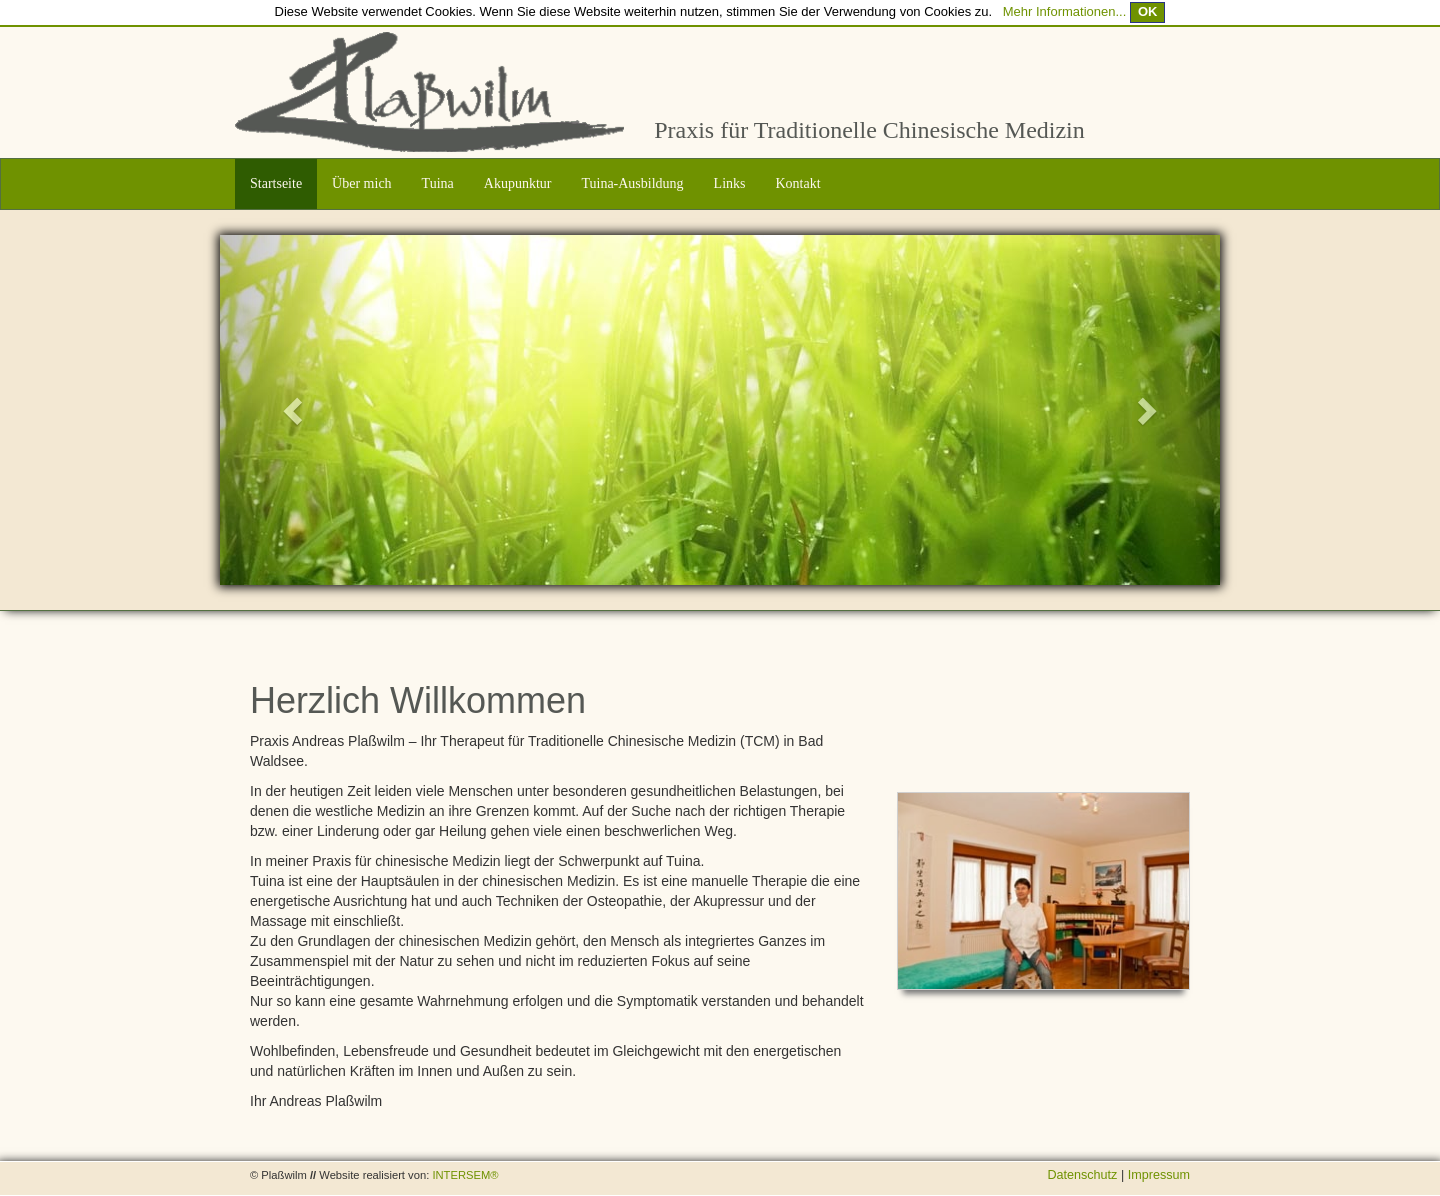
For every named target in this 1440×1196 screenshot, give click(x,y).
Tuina (438, 183)
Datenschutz (1084, 1175)
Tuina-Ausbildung (632, 183)
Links (730, 183)
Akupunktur (518, 183)
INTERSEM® (465, 1175)
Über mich (361, 183)
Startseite (276, 183)
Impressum (1159, 1175)
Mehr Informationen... (1065, 11)
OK (1148, 11)
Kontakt (798, 183)
